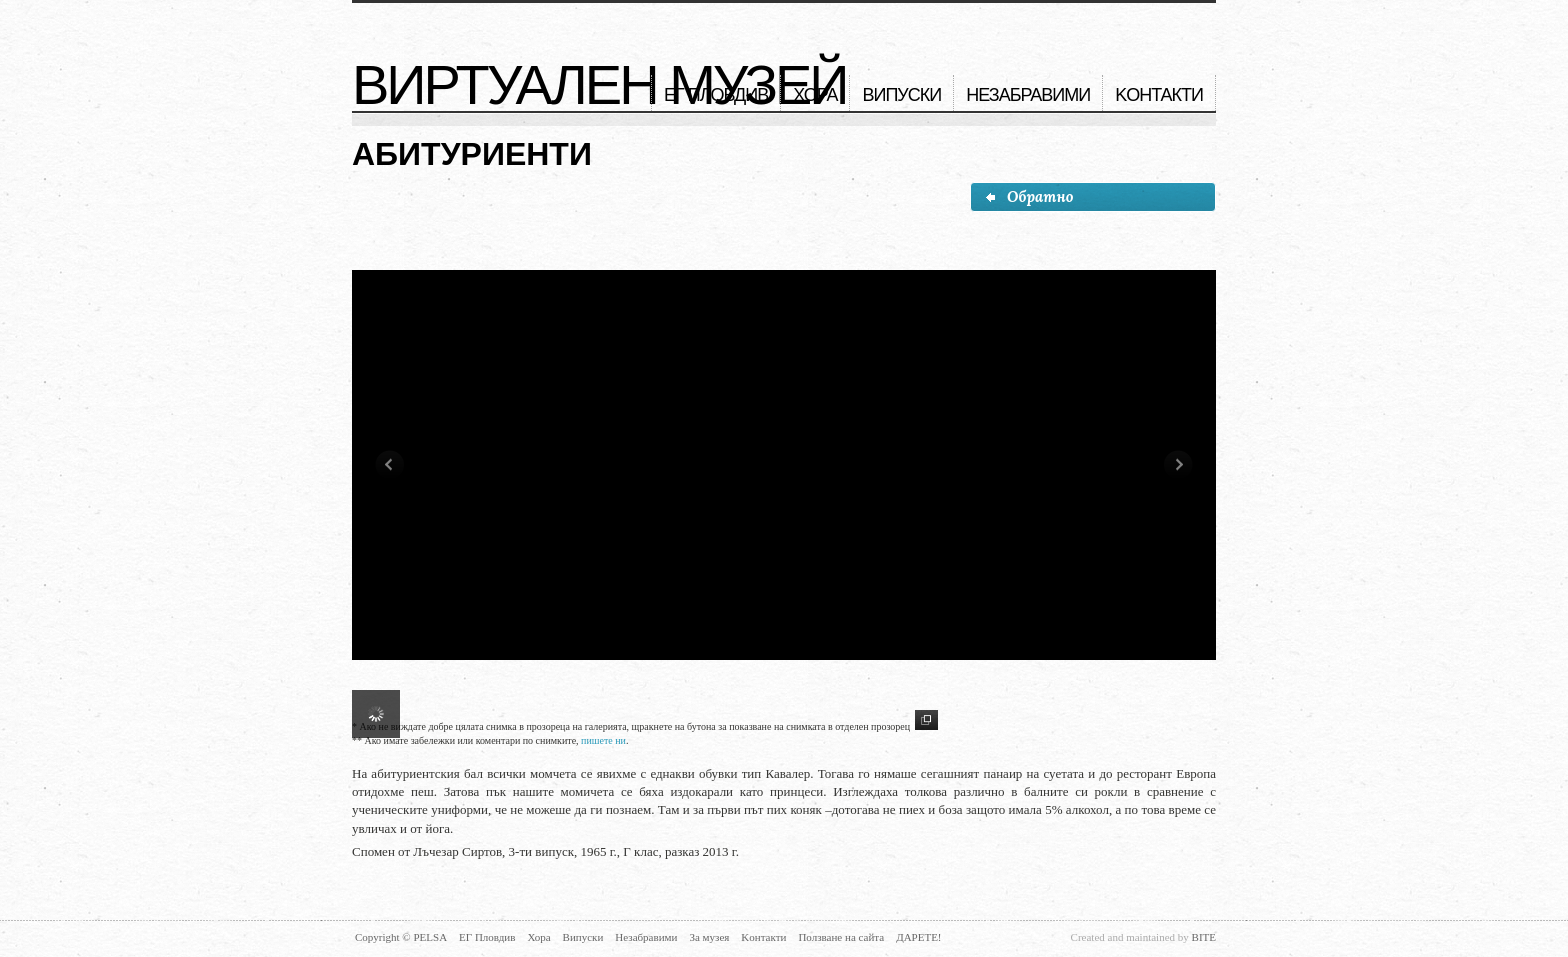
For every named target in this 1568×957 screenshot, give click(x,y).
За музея (709, 937)
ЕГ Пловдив (716, 95)
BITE (1204, 937)
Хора (815, 95)
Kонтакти (1159, 95)
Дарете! (918, 937)
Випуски (901, 95)
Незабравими (1028, 95)
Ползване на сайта (841, 937)
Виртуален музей (599, 85)
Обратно (1028, 196)
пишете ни (603, 740)
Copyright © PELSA (401, 937)
